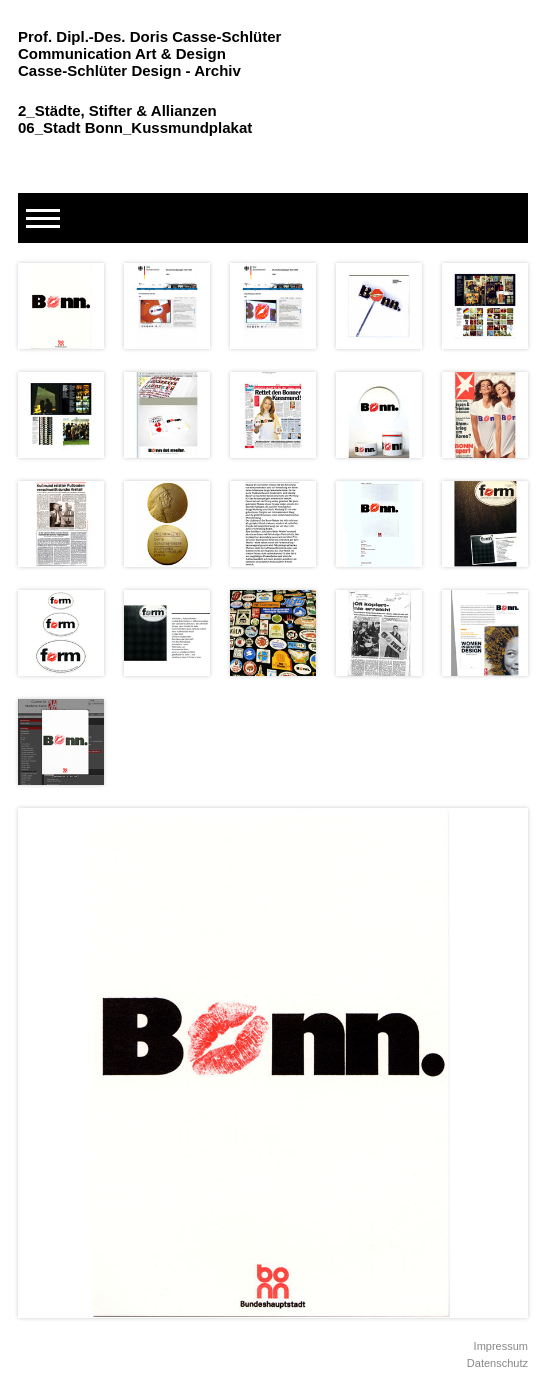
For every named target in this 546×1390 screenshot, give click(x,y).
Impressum (501, 1346)
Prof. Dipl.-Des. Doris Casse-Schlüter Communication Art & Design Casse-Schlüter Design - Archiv (149, 53)
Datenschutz (497, 1363)
